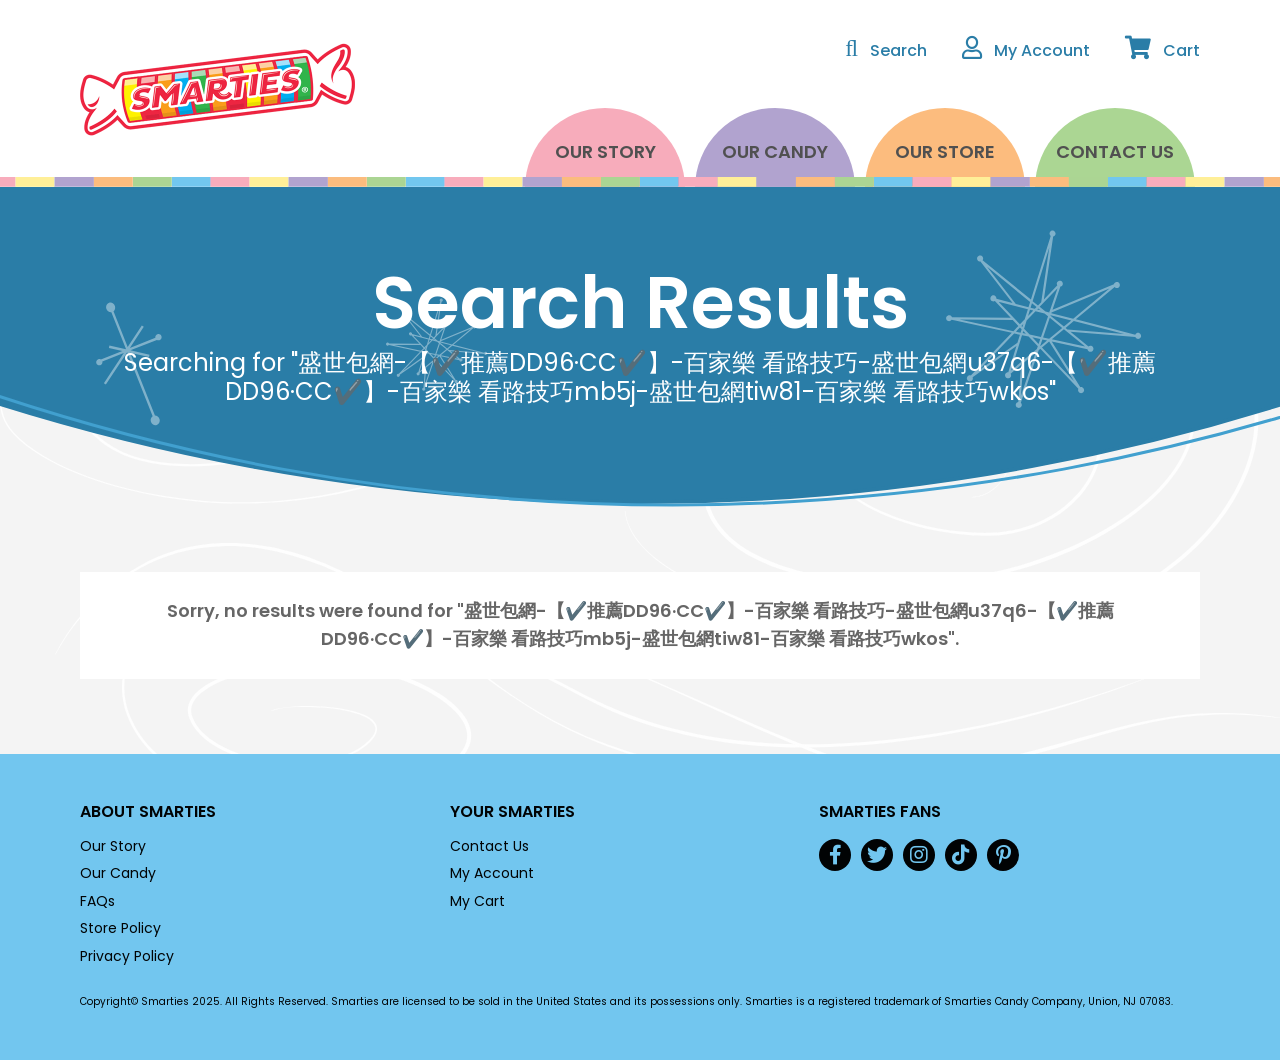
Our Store (945, 151)
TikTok (961, 855)
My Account (492, 873)
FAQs (97, 901)
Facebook (835, 855)
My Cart (477, 901)
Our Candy (775, 151)
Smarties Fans (880, 811)
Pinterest (1003, 855)
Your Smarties (512, 811)
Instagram (919, 855)
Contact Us (1115, 151)
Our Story (605, 151)
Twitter (877, 855)
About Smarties (148, 811)
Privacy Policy (127, 956)
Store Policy (120, 928)
